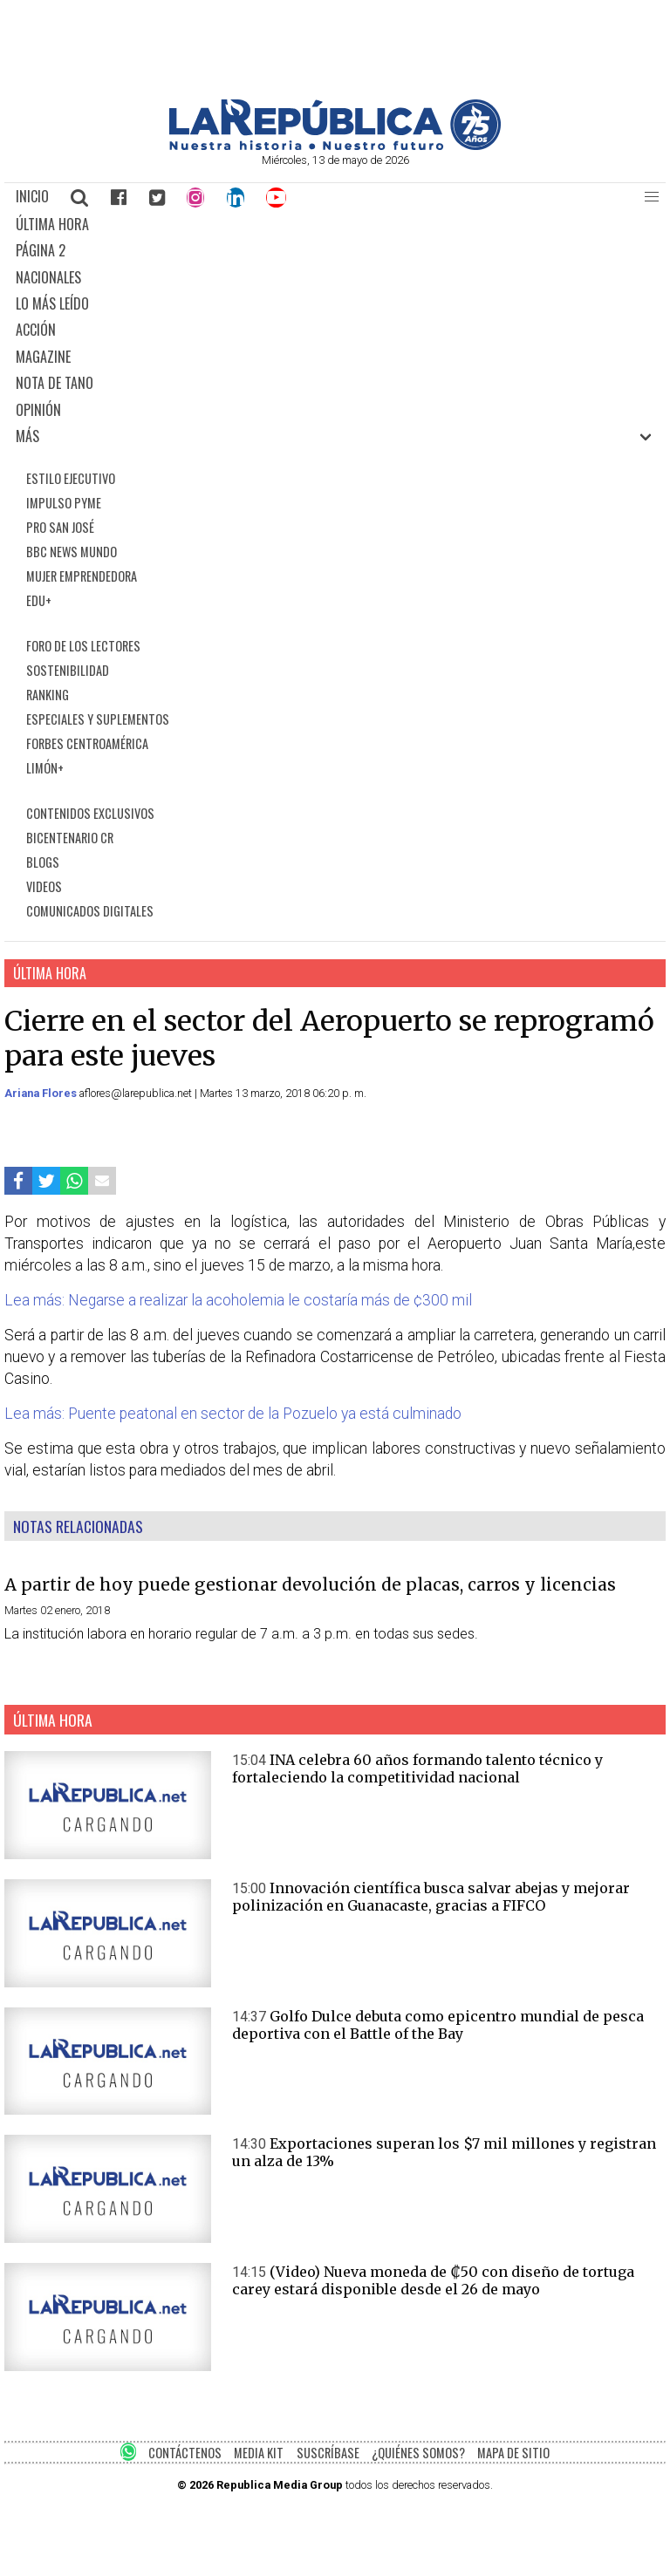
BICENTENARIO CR (69, 837)
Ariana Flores (41, 1093)
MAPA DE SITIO (513, 2452)
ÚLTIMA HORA (52, 224)
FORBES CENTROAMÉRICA (87, 743)
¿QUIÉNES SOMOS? (418, 2452)
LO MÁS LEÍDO (52, 303)
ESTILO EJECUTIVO (70, 478)
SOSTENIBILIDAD (67, 670)
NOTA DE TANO (54, 382)
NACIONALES (48, 277)
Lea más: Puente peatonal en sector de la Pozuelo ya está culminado (232, 1413)
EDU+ (38, 600)
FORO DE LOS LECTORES (83, 646)
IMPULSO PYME (63, 503)
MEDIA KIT (259, 2452)
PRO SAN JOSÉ (60, 527)
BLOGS (42, 862)
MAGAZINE (43, 356)
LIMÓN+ (45, 768)
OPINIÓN (38, 409)
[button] (652, 197)
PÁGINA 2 (40, 250)
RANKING (47, 694)
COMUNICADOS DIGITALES (90, 911)
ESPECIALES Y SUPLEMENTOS (97, 719)
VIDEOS (44, 886)
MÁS (27, 436)
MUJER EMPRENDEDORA (81, 576)
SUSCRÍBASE (328, 2452)
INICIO (32, 196)
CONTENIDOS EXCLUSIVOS (90, 813)
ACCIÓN (36, 329)
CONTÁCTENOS (185, 2452)
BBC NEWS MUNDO (71, 551)
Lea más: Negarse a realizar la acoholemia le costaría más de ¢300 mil (238, 1300)
